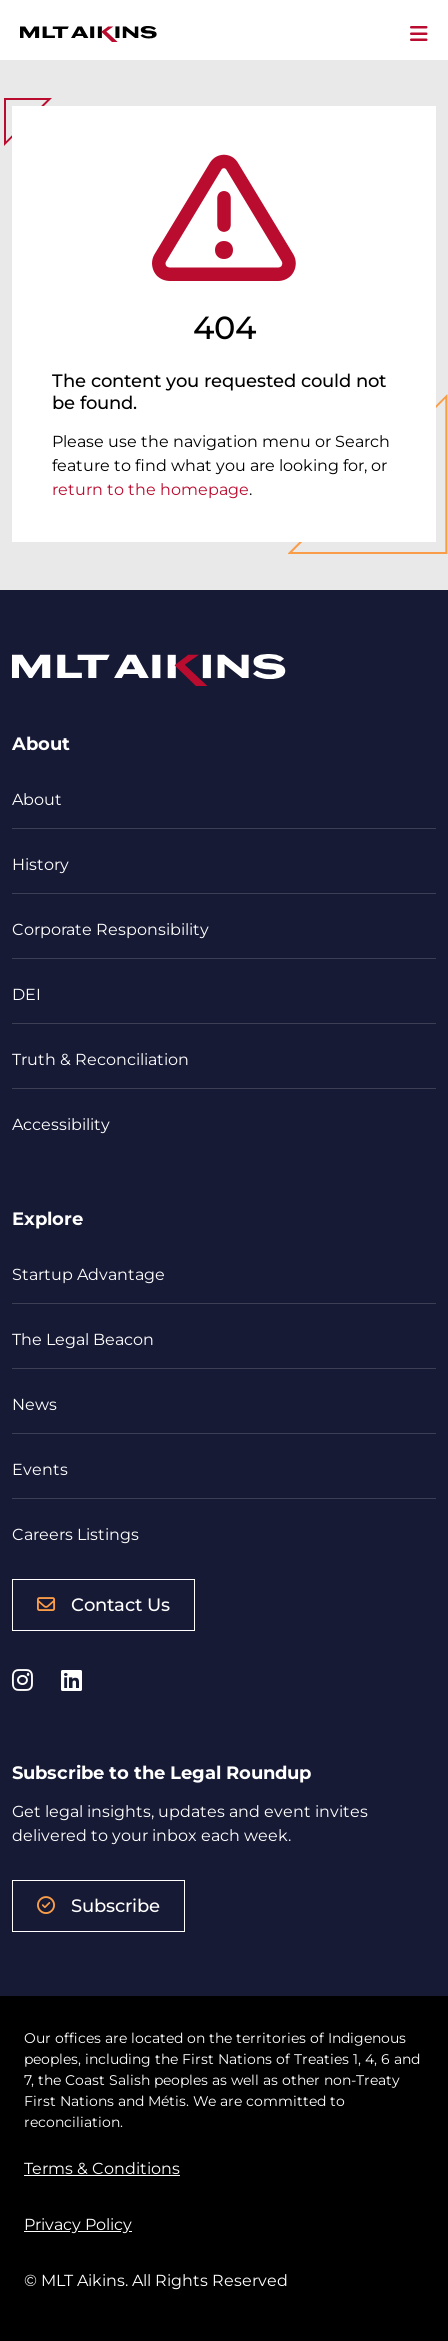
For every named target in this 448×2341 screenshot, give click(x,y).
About (37, 799)
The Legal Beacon (83, 1339)
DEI (26, 994)
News (34, 1404)
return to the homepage (150, 489)
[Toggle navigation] (419, 34)
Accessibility (61, 1124)
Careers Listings (75, 1534)
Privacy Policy (78, 2224)
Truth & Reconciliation (100, 1059)
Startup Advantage (88, 1274)
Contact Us (103, 1605)
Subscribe (98, 1906)
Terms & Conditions (102, 2168)
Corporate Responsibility (110, 929)
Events (40, 1469)
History (40, 864)
